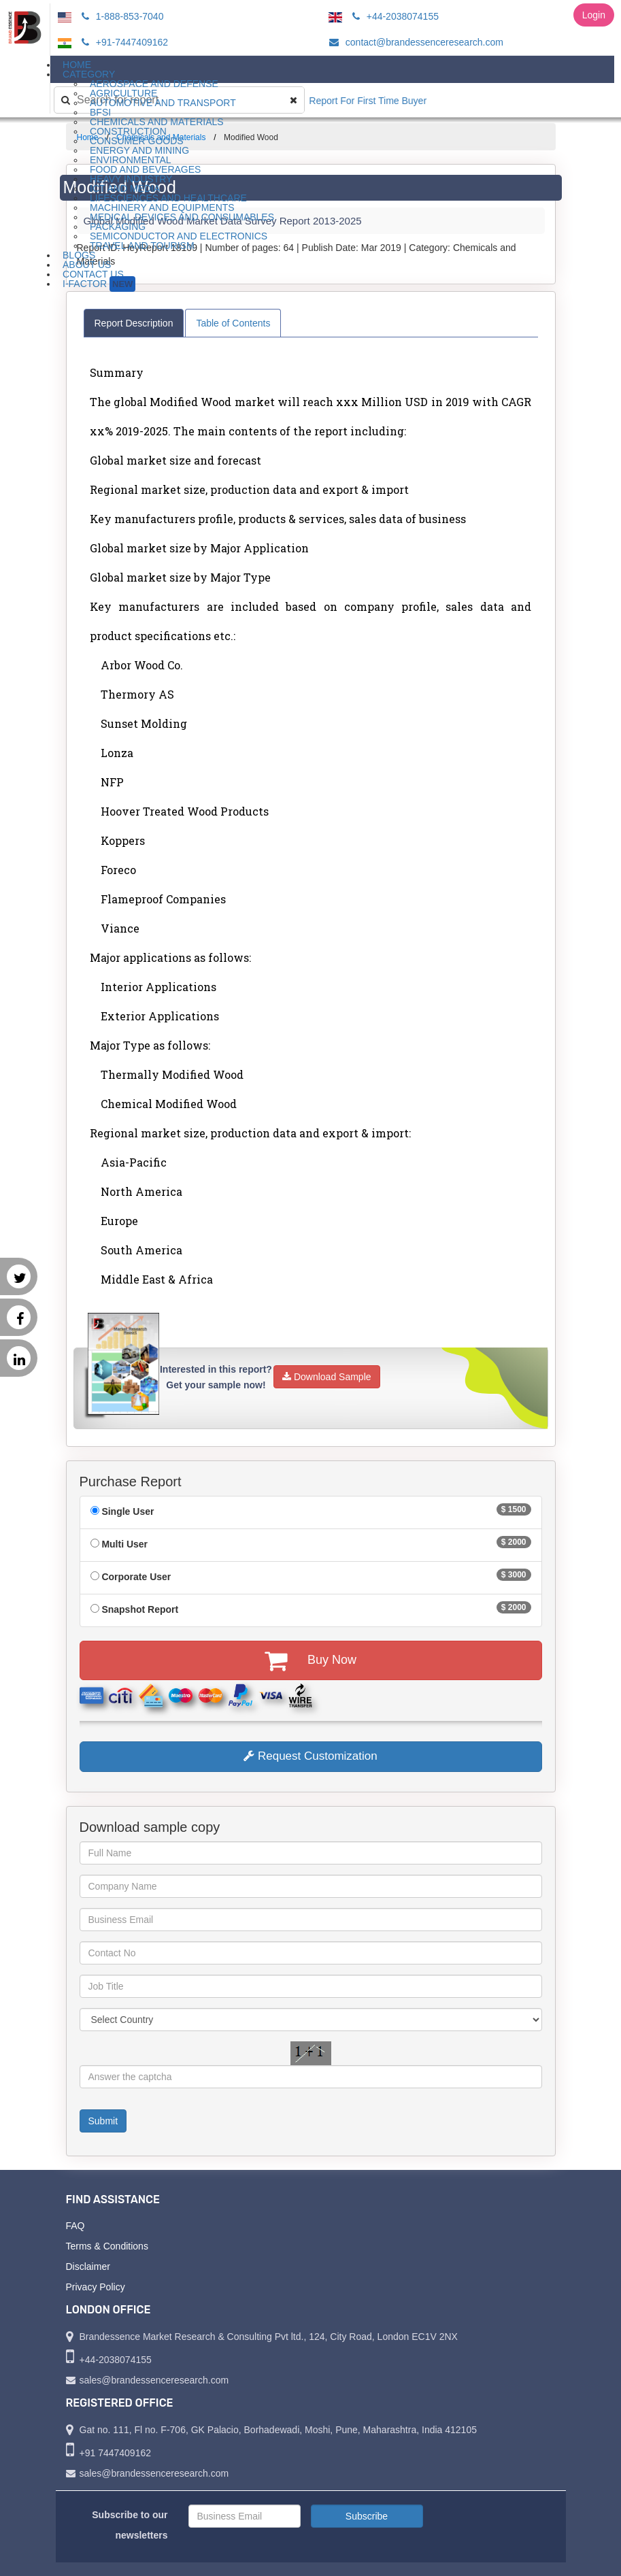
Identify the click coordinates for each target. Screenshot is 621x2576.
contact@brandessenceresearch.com (414, 42)
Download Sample (326, 1376)
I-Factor (99, 284)
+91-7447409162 (123, 42)
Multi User (124, 1544)
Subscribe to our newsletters (129, 2525)
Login (593, 15)
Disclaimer (88, 2266)
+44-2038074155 (393, 16)
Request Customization (310, 1756)
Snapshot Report (139, 1609)
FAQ (75, 2225)
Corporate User (136, 1576)
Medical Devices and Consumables (182, 217)
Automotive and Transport (163, 102)
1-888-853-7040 (121, 16)
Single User (127, 1511)
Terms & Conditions (107, 2246)
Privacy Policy (95, 2286)
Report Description (134, 323)
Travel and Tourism (142, 245)
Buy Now (310, 1660)
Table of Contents (233, 323)
